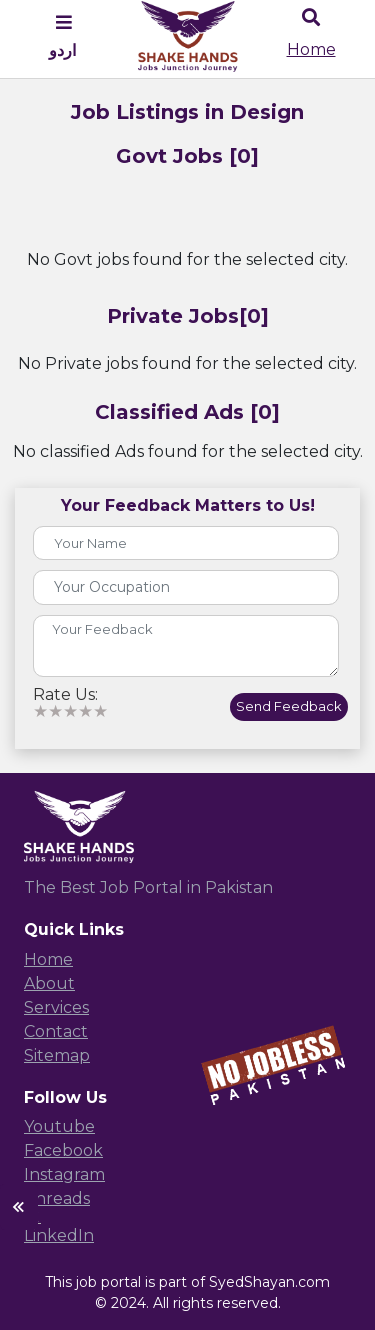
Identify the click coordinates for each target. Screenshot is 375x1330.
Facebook (63, 1150)
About (49, 983)
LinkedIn (59, 1235)
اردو (62, 50)
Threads (57, 1198)
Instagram (64, 1174)
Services (56, 1007)
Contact (56, 1031)
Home (311, 49)
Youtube (59, 1126)
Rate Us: (65, 695)
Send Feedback (289, 706)
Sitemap (57, 1055)
